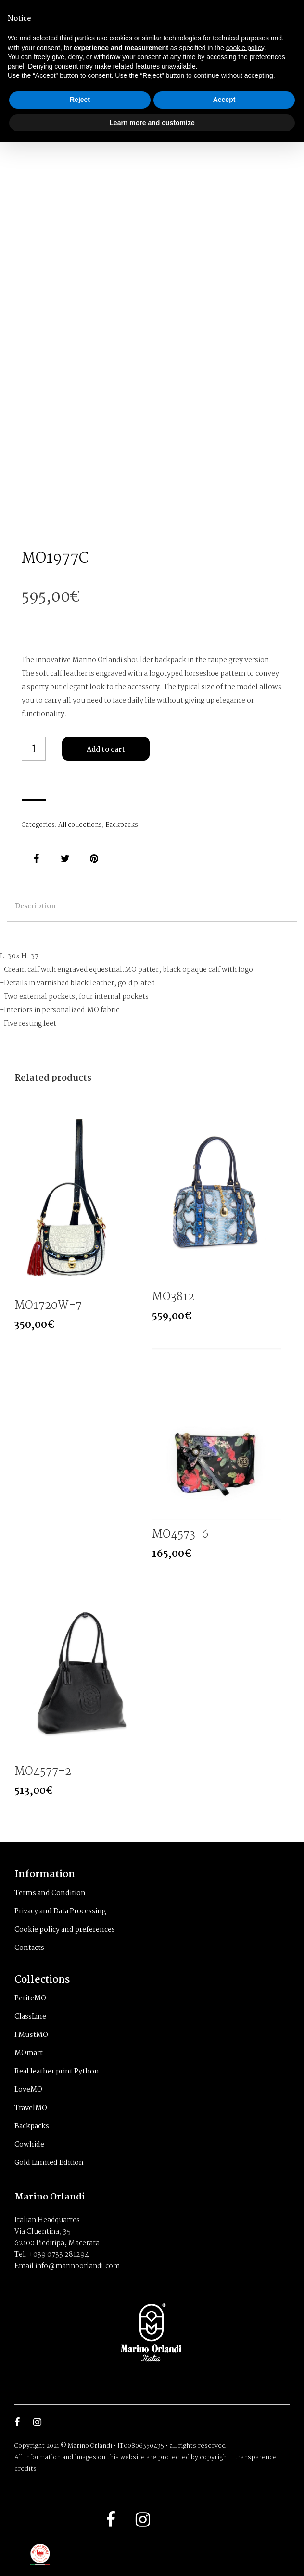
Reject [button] (80, 99)
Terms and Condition (50, 1893)
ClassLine (30, 2017)
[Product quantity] (34, 749)
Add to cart (106, 749)
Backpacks (121, 825)
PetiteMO (30, 1998)
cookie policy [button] (245, 47)
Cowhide (29, 2144)
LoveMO (28, 2090)
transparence (256, 2457)
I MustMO (31, 2035)
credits (25, 2469)
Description (35, 906)
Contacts (29, 1948)
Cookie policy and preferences (64, 1929)
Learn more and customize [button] (151, 122)
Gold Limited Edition (49, 2163)
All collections (80, 825)
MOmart (28, 2053)
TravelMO (30, 2108)
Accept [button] (224, 99)
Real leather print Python (56, 2071)
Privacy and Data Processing (60, 1911)
